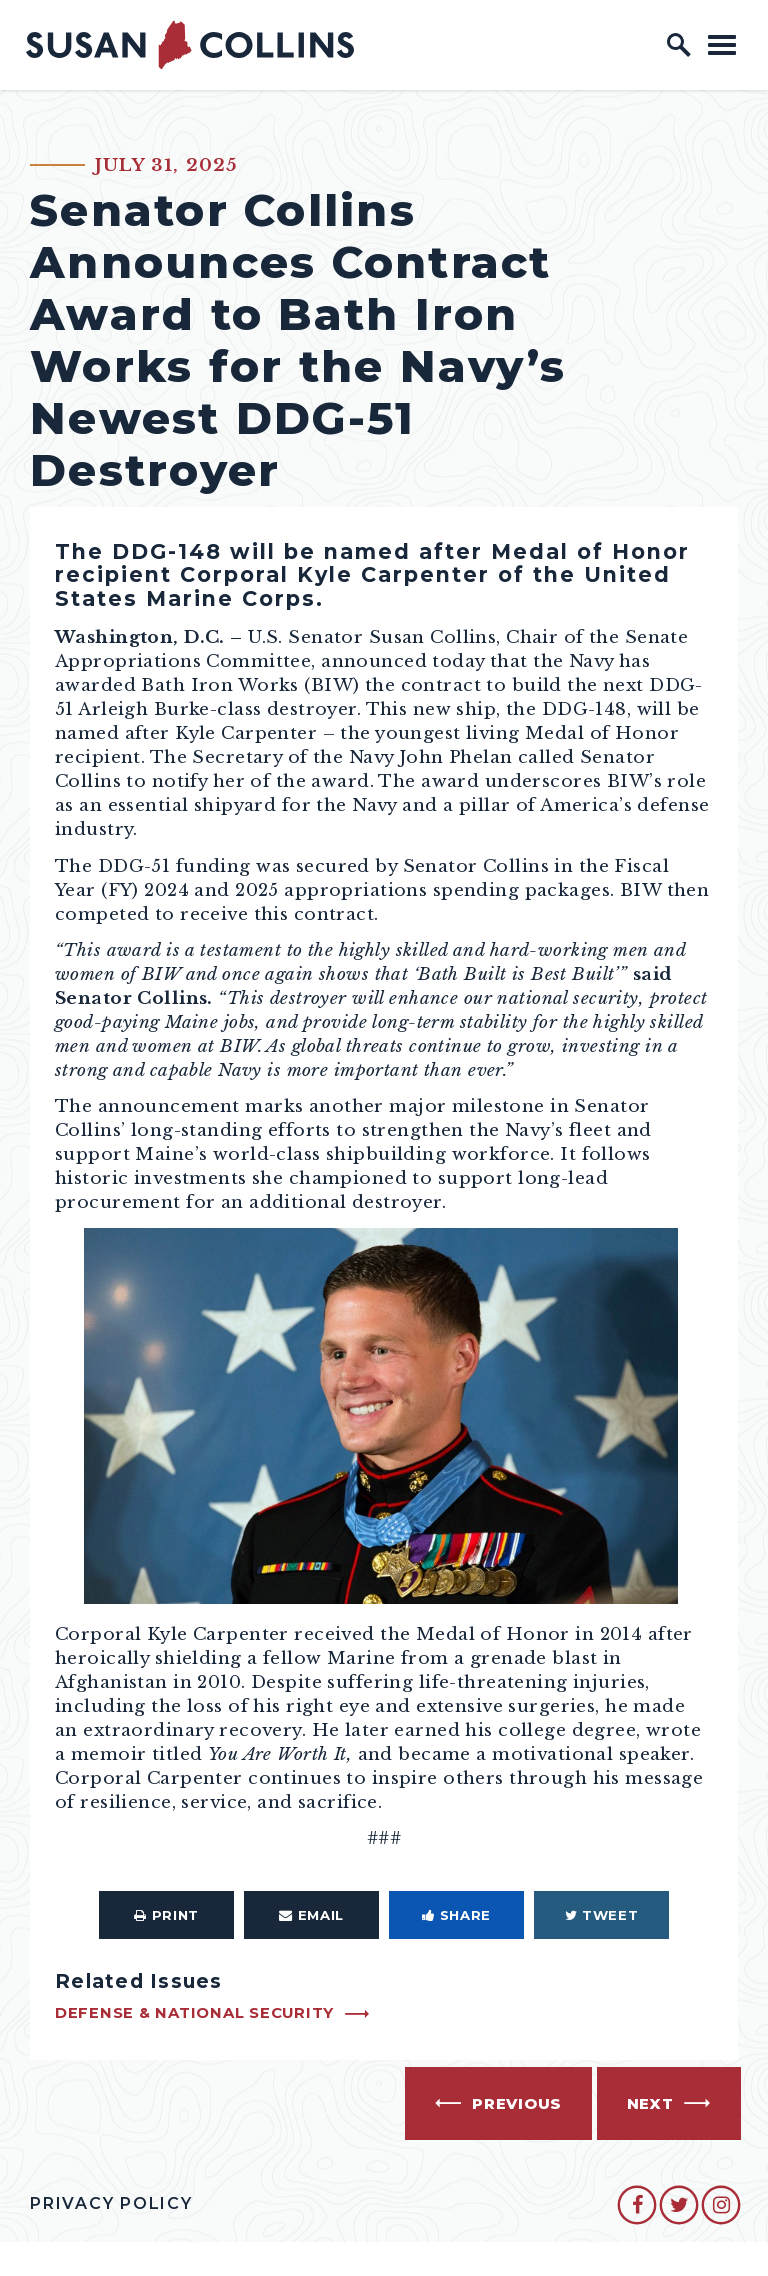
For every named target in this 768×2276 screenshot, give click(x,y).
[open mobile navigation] (722, 44)
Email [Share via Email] (311, 1915)
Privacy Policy (111, 2203)
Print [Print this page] (166, 1915)
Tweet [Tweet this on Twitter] (602, 1915)
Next (650, 2104)
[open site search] (679, 45)
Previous (517, 2104)
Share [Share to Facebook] (456, 1915)
